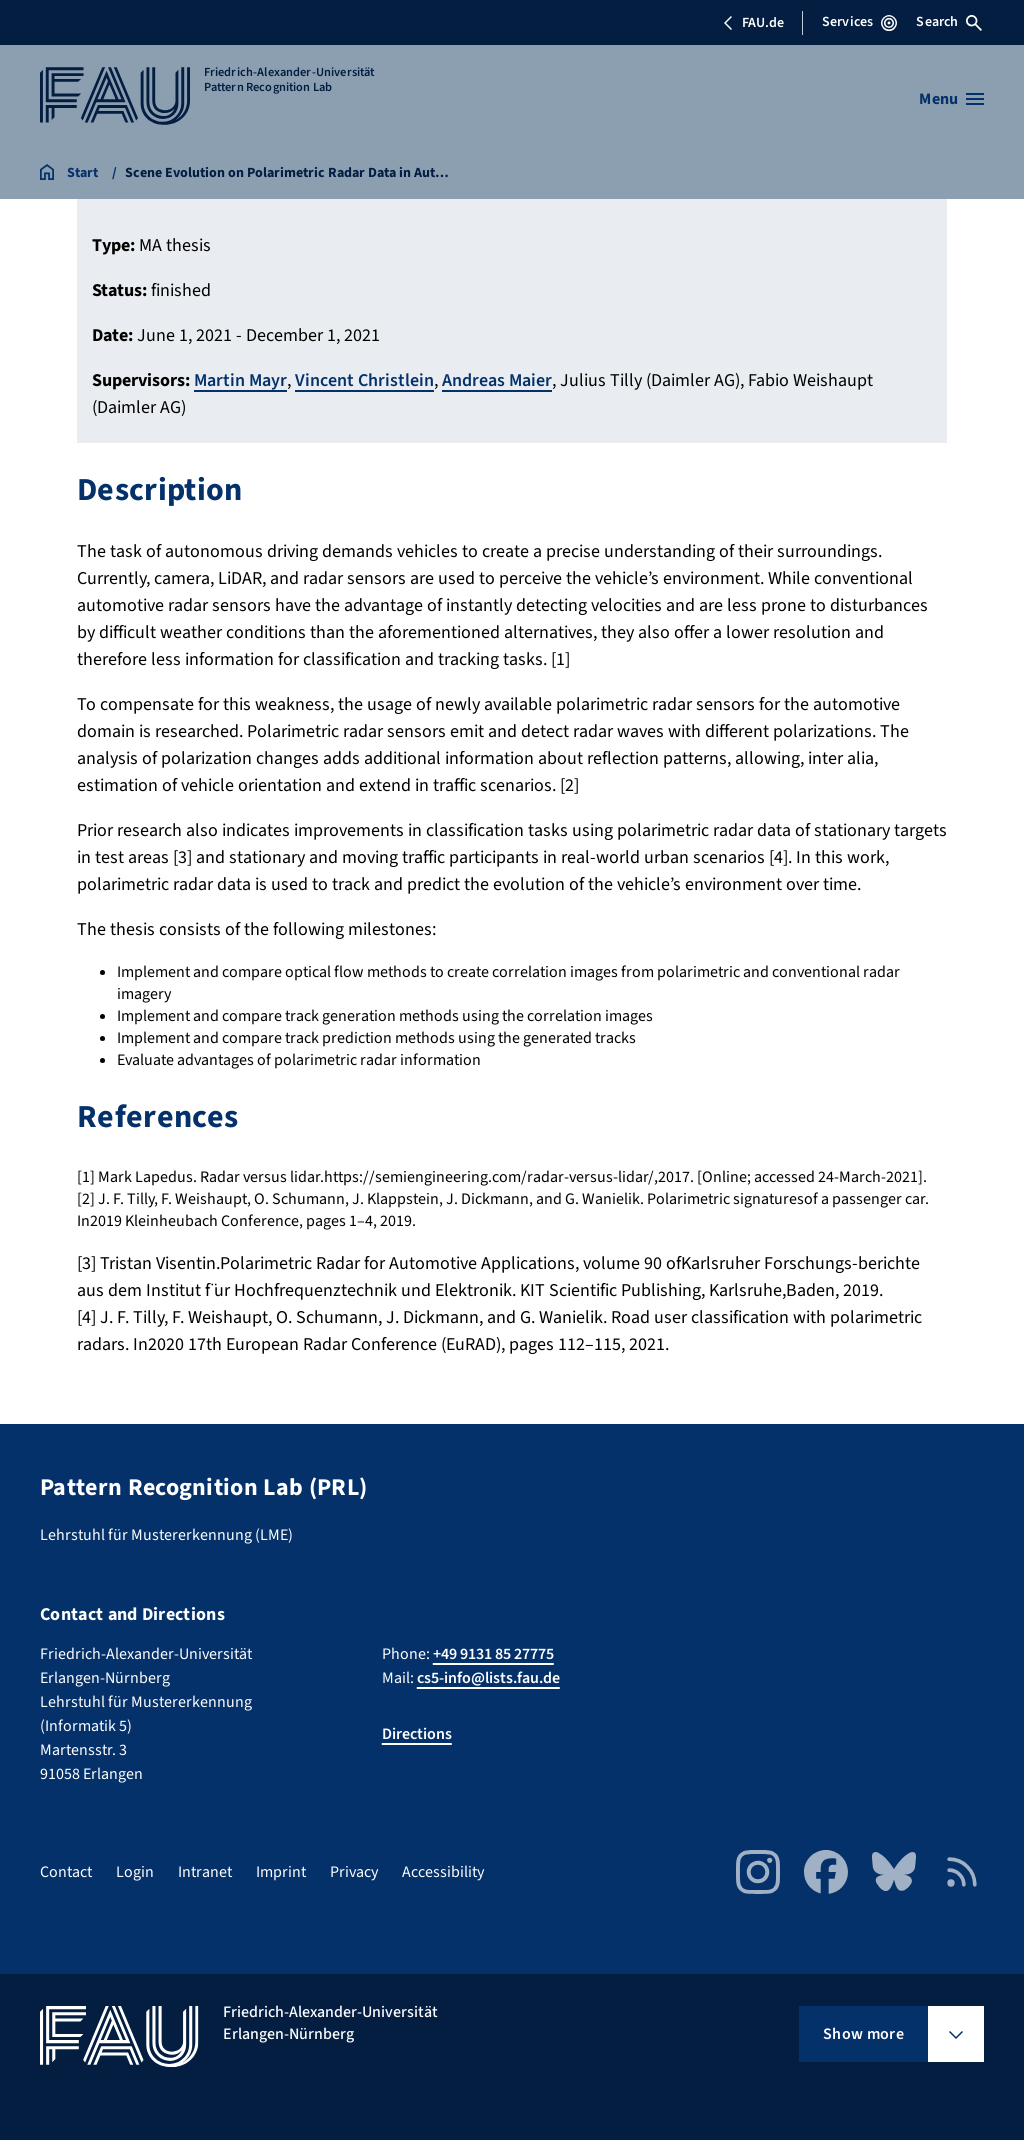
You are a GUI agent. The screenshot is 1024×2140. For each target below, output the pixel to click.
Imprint (281, 1872)
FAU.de (753, 23)
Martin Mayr (240, 380)
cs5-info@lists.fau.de (488, 1678)
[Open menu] (951, 99)
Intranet (205, 1872)
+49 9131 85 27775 (493, 1654)
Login (135, 1872)
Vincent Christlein (364, 380)
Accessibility (443, 1872)
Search (949, 22)
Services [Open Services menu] (859, 22)
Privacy (354, 1872)
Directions (417, 1734)
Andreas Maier (497, 380)
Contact (66, 1872)
